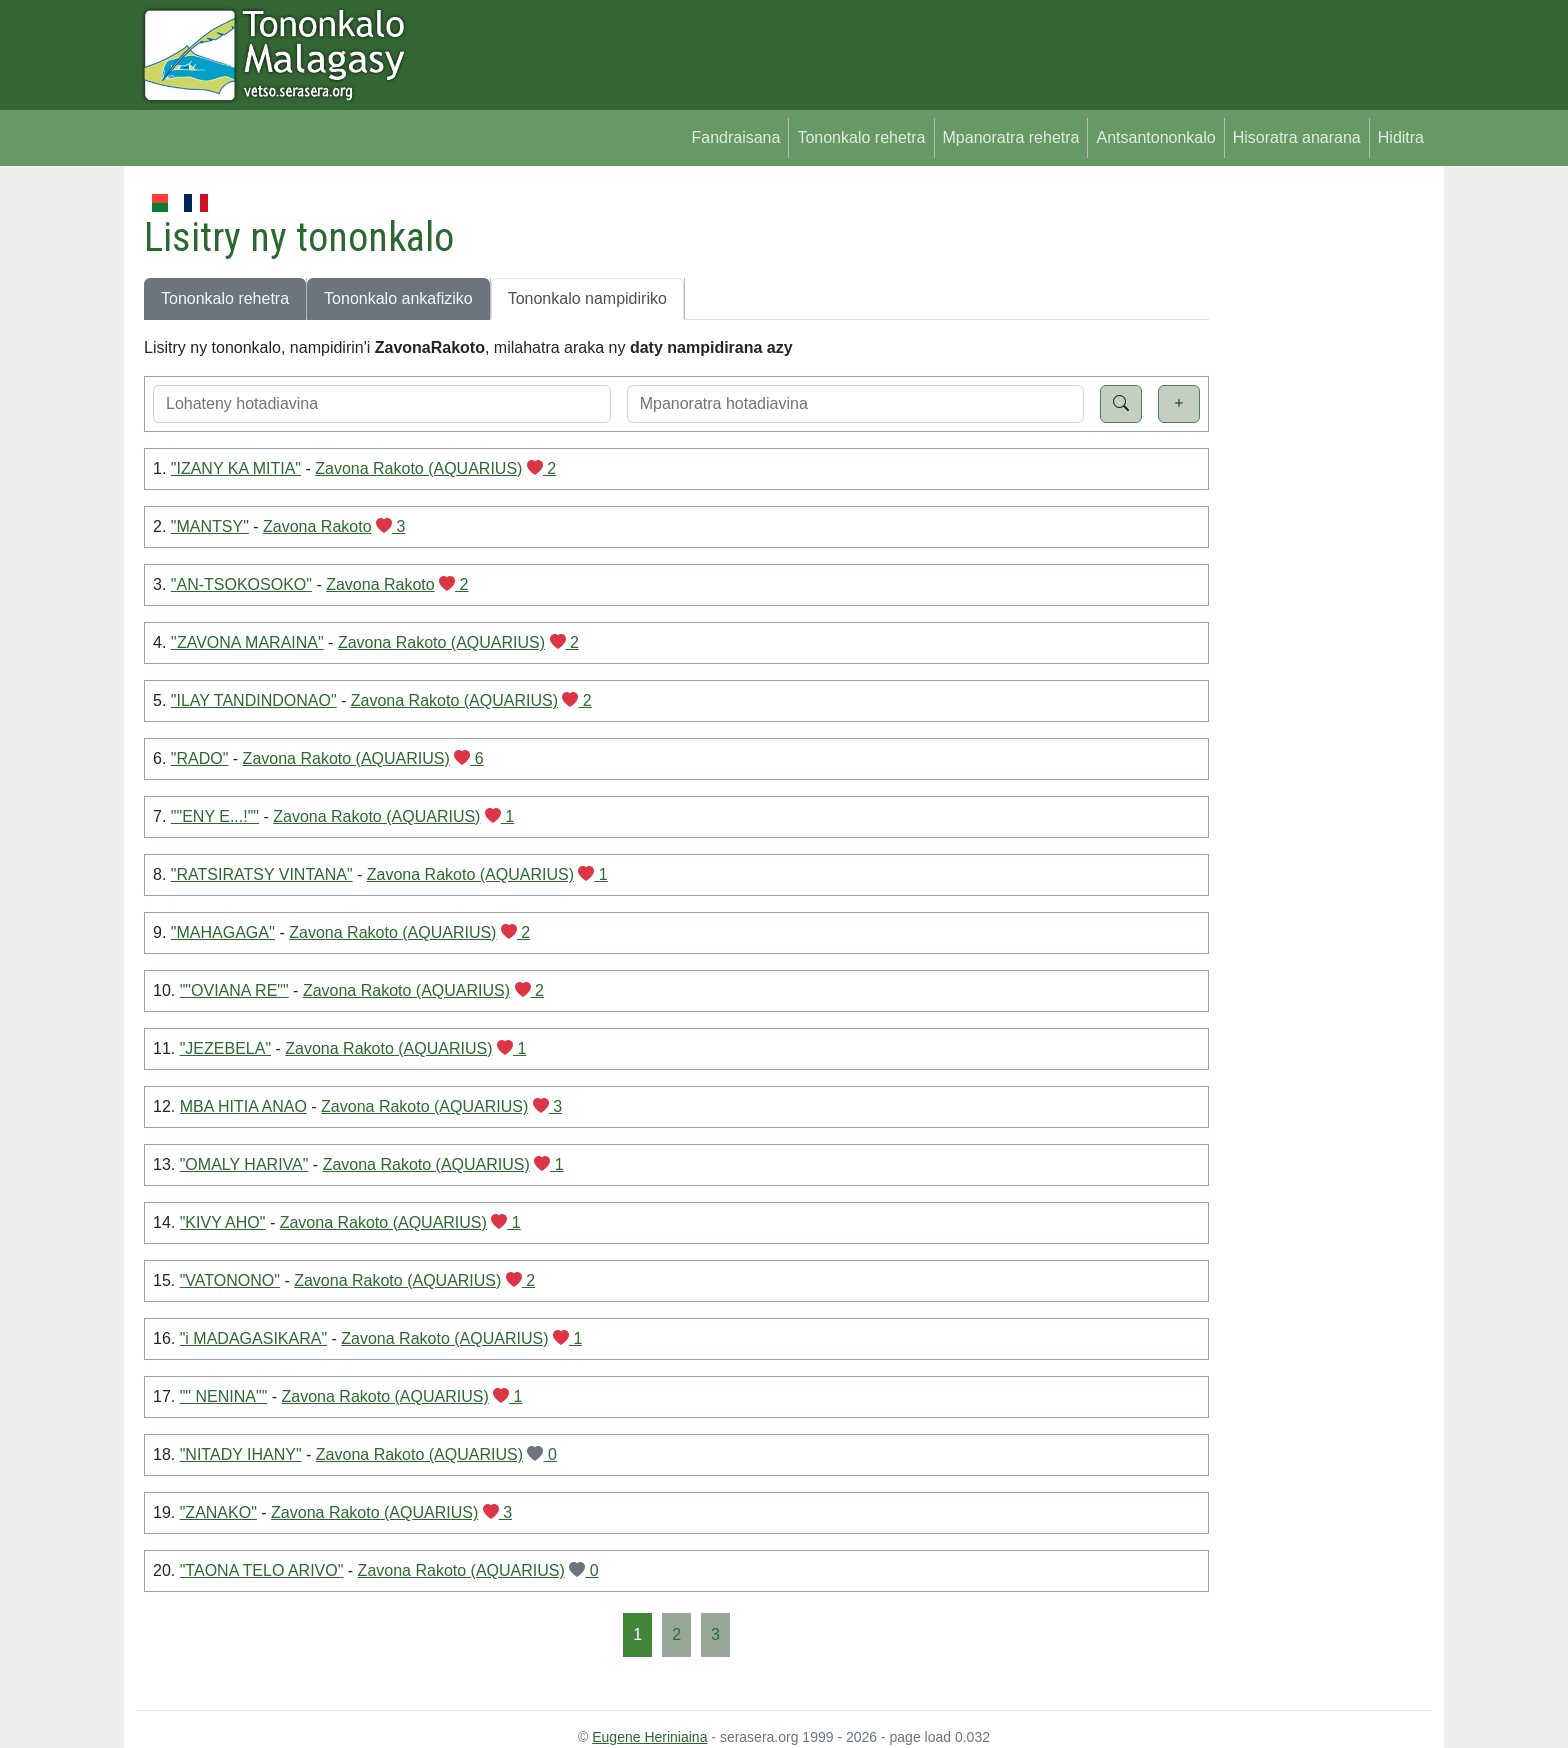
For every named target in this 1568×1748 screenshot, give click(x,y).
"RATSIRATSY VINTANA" (262, 874)
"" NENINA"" (224, 1396)
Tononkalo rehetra (861, 137)
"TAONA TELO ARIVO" (262, 1570)
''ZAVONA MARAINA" (247, 642)
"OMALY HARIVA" (244, 1164)
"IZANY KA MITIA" (236, 468)
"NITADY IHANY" (241, 1454)
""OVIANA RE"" (234, 990)
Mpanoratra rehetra (1011, 137)
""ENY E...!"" (215, 816)
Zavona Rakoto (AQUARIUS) (418, 468)
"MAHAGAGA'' (223, 932)
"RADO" (200, 758)
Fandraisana (735, 137)
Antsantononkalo (1155, 137)
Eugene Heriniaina (649, 1737)
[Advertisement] (1320, 490)
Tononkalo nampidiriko (587, 298)
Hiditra (1401, 137)
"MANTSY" (210, 526)
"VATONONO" (230, 1280)
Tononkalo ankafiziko (398, 298)
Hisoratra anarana (1297, 137)
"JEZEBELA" (225, 1048)
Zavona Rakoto (317, 526)
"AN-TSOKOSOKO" (241, 584)
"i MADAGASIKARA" (253, 1338)
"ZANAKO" (218, 1512)
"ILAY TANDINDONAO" (254, 700)
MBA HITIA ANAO (243, 1106)
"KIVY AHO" (223, 1222)
